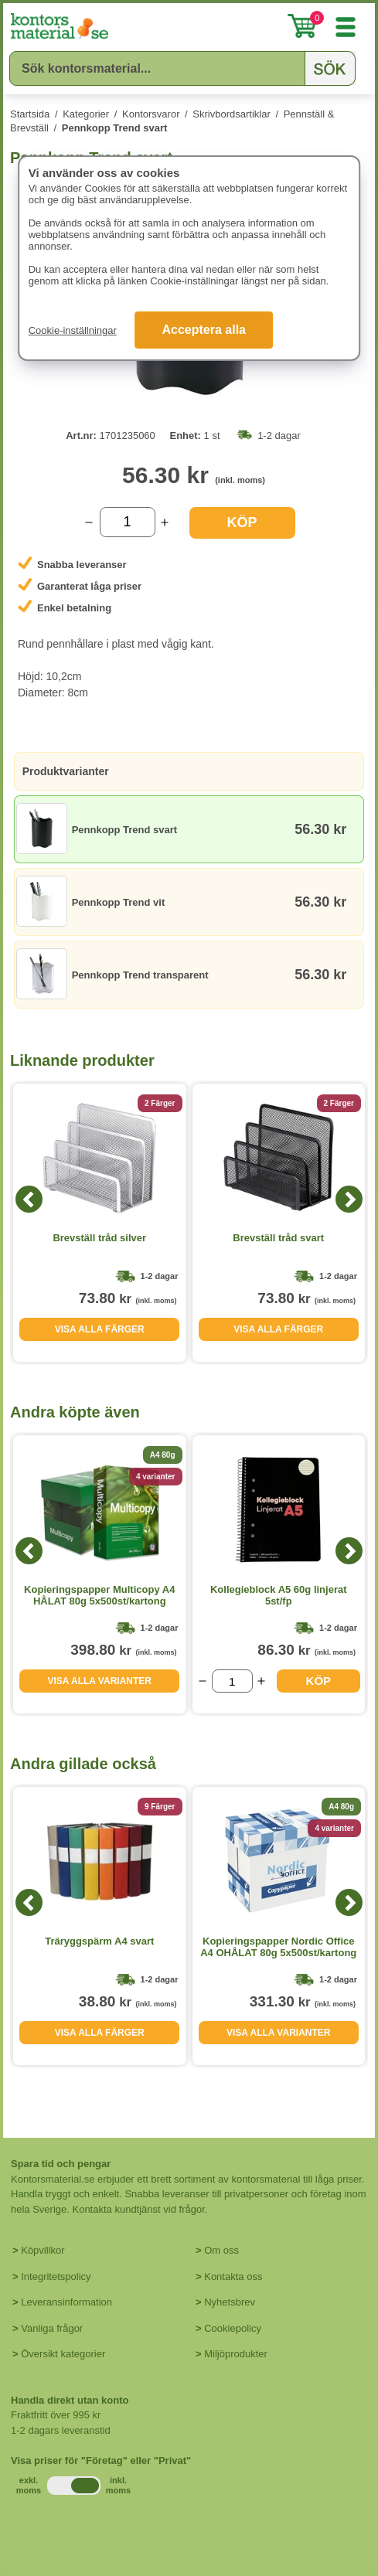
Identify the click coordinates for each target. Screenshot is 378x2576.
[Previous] (29, 1199)
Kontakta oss (233, 2276)
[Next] (349, 1199)
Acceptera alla (204, 329)
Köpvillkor (42, 2250)
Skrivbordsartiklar (231, 114)
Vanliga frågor (52, 2328)
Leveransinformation (66, 2302)
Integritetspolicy (55, 2276)
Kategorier (86, 114)
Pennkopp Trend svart (115, 128)
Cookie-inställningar (73, 330)
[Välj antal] (127, 522)
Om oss (221, 2250)
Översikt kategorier (63, 2354)
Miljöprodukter (235, 2354)
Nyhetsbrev (229, 2302)
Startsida (29, 114)
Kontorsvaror (150, 114)
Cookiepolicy (232, 2328)
